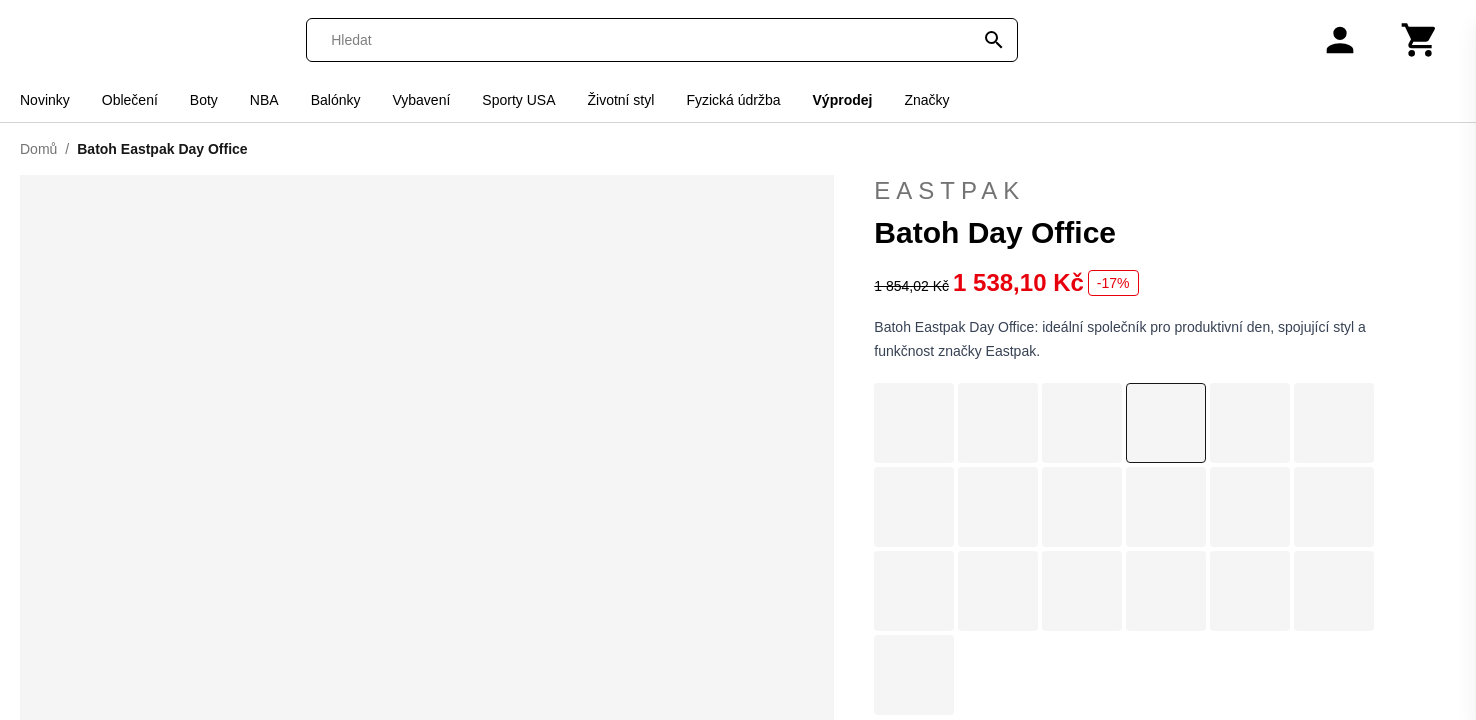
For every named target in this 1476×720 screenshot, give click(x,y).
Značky (926, 100)
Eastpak (1165, 191)
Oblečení (130, 100)
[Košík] (1420, 40)
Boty (204, 100)
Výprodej (843, 100)
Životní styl (620, 100)
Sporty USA (518, 100)
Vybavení (421, 100)
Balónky (336, 100)
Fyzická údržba (733, 100)
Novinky (45, 100)
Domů (38, 149)
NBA (264, 100)
